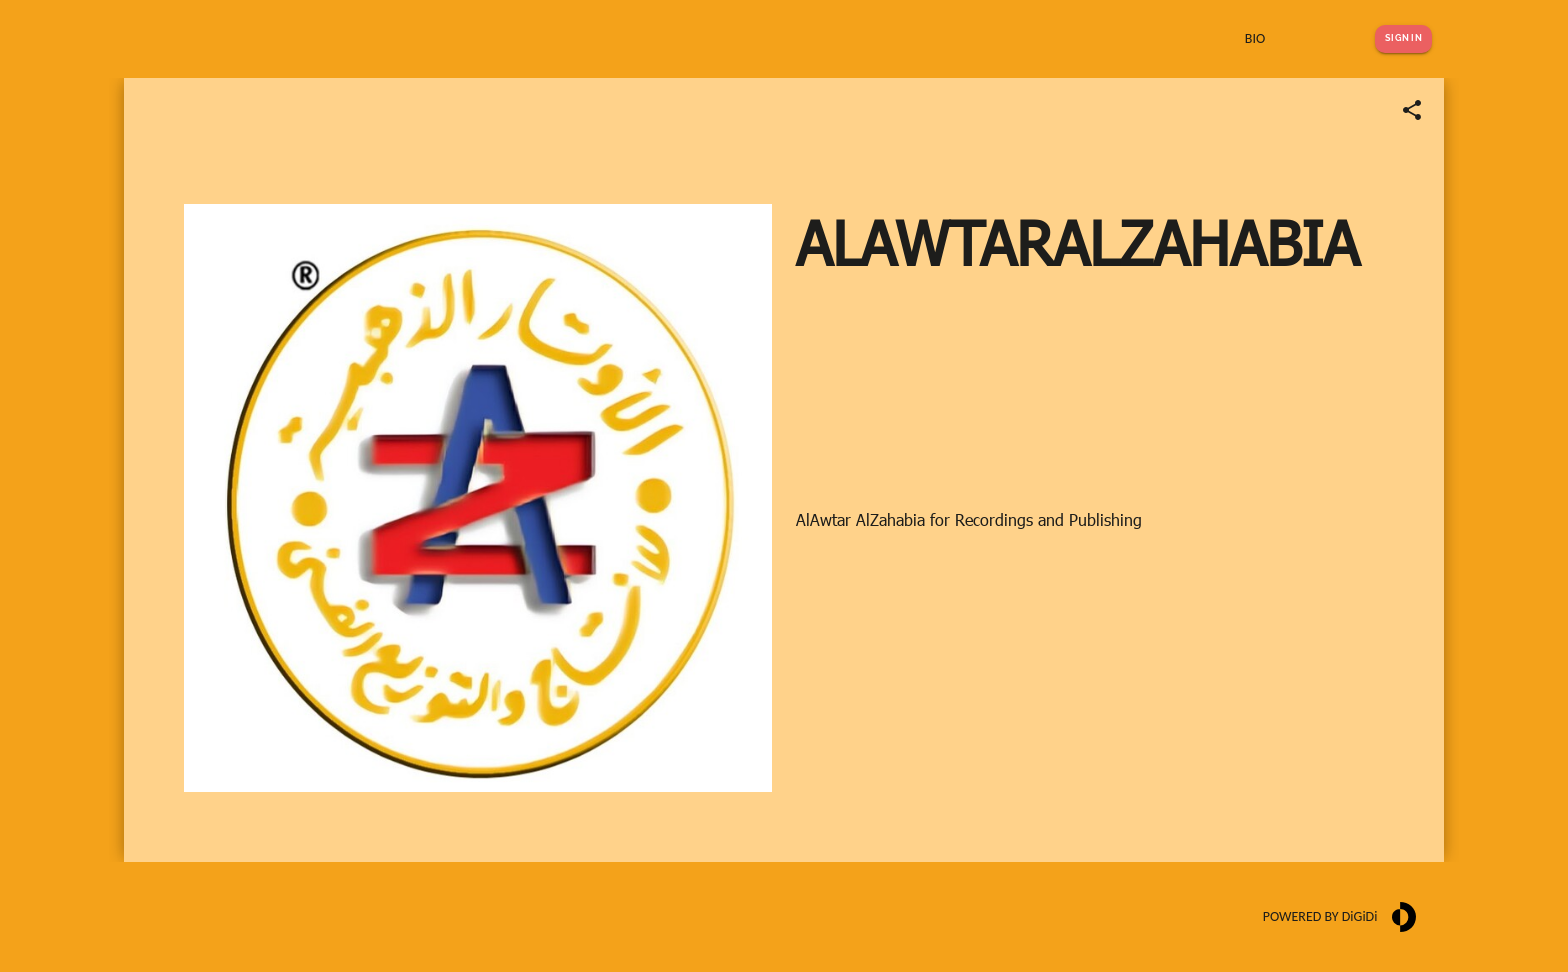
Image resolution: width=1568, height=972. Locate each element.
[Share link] (1412, 110)
